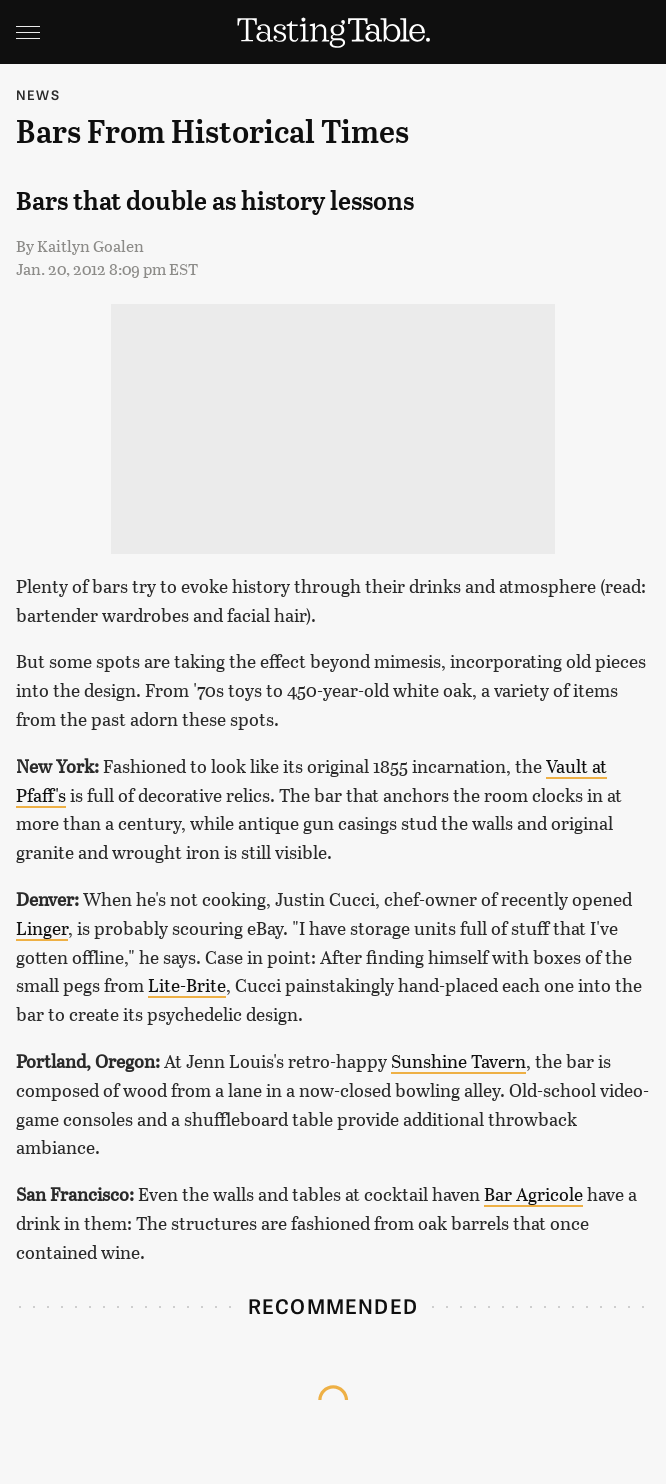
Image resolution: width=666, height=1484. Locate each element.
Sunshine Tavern (458, 1061)
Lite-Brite (187, 985)
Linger (42, 928)
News (38, 94)
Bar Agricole (533, 1194)
